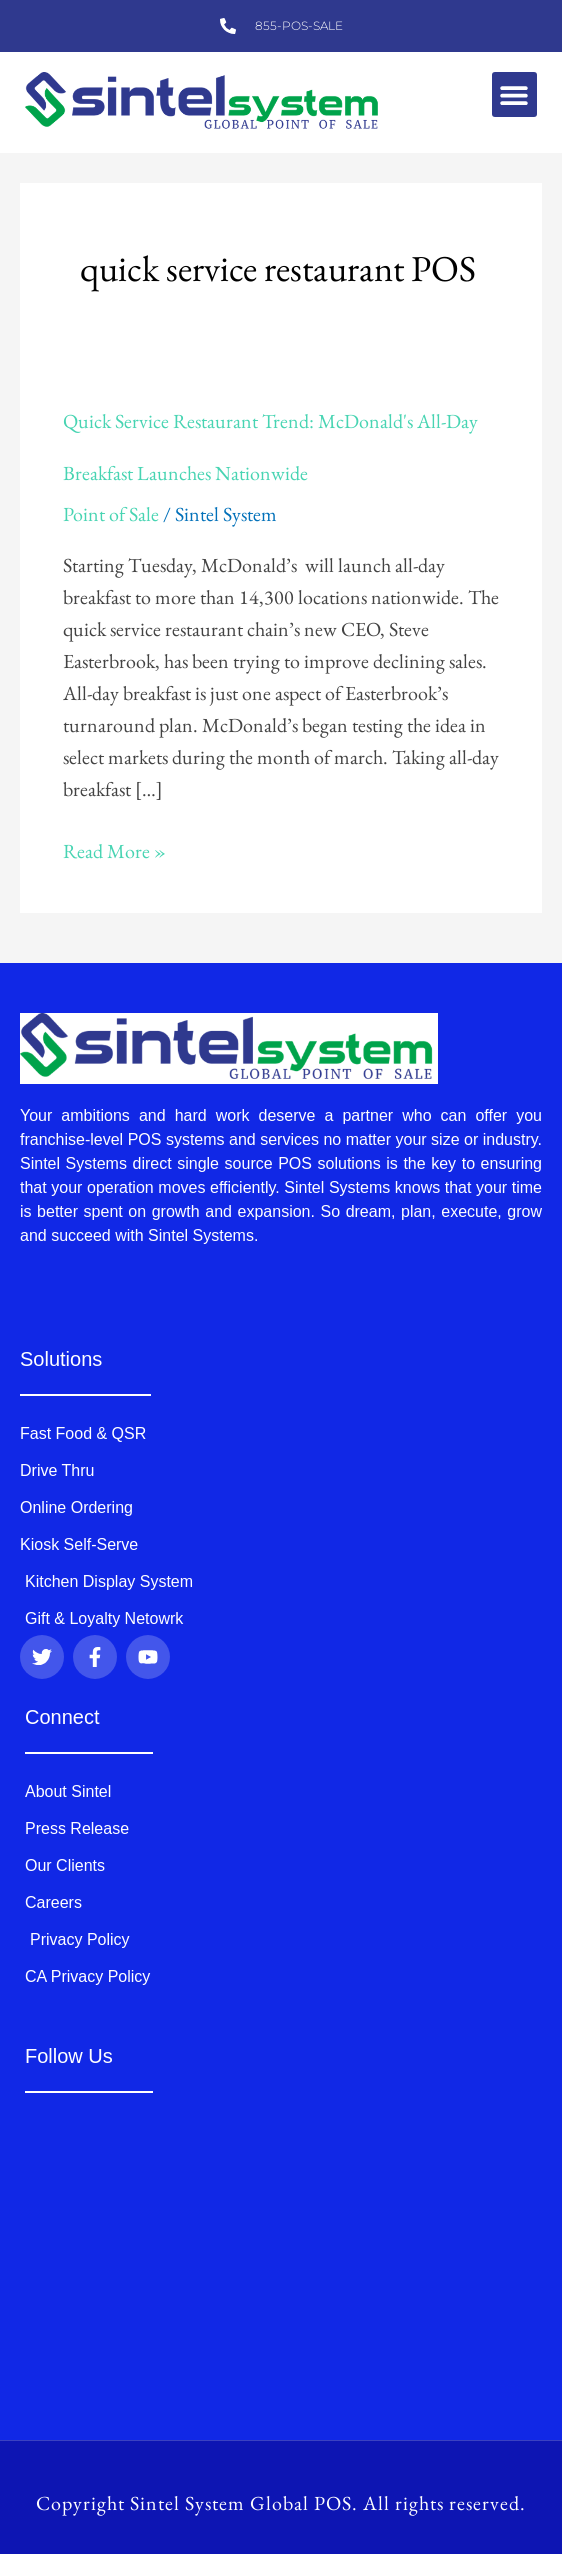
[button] (514, 94)
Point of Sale (111, 514)
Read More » (114, 849)
